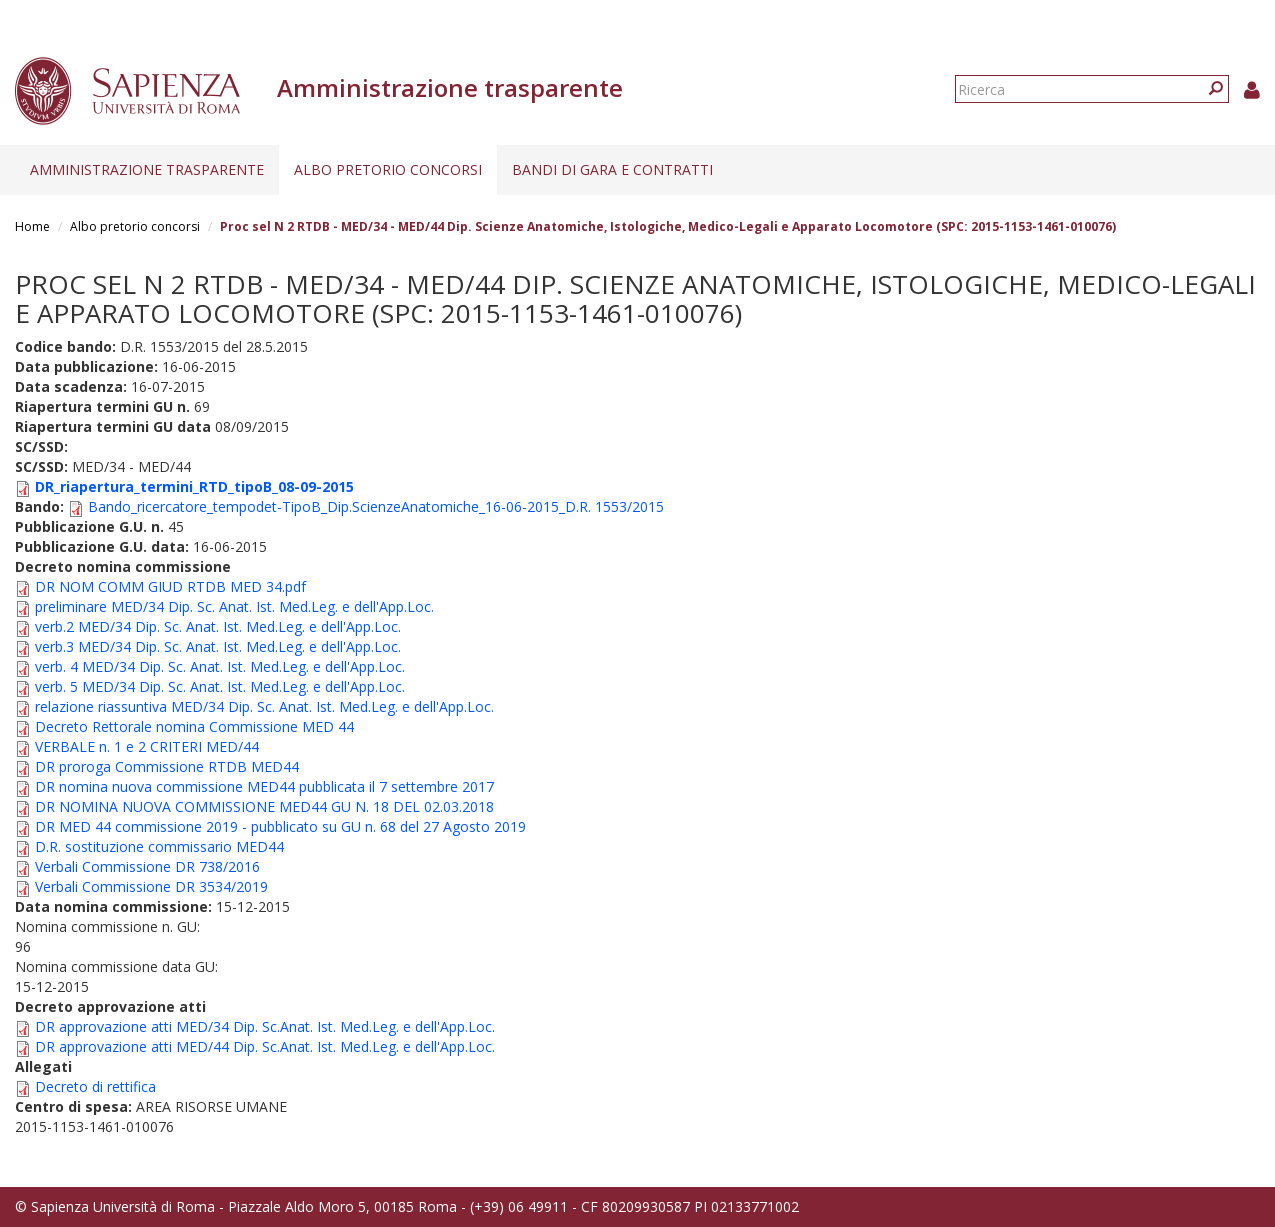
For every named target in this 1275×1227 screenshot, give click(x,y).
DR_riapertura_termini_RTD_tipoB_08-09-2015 (194, 486)
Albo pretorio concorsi (388, 169)
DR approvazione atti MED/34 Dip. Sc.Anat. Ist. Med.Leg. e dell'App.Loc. (265, 1026)
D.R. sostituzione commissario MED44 (159, 846)
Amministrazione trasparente (147, 169)
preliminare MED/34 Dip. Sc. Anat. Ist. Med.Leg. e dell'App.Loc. (234, 606)
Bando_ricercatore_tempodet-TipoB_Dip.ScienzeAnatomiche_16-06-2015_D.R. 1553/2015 (376, 506)
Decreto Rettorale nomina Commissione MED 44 (194, 726)
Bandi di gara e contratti (612, 169)
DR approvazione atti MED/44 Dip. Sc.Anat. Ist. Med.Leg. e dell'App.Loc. (265, 1046)
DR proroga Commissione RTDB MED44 (167, 766)
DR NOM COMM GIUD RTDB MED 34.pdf (170, 586)
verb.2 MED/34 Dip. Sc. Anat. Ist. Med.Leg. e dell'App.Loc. (218, 626)
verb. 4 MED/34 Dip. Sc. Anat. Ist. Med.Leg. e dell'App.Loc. (220, 666)
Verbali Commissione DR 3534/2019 (151, 886)
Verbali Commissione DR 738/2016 (147, 866)
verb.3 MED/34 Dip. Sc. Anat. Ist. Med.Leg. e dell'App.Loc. (218, 646)
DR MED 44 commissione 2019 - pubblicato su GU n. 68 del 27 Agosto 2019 (280, 826)
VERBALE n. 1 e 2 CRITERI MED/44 (147, 746)
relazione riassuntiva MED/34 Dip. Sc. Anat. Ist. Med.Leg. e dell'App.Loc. (264, 706)
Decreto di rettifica (95, 1086)
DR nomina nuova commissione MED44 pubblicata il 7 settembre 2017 (264, 786)
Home (32, 226)
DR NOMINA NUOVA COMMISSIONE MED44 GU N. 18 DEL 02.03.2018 (264, 806)
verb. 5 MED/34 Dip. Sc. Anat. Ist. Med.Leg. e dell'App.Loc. (220, 686)
